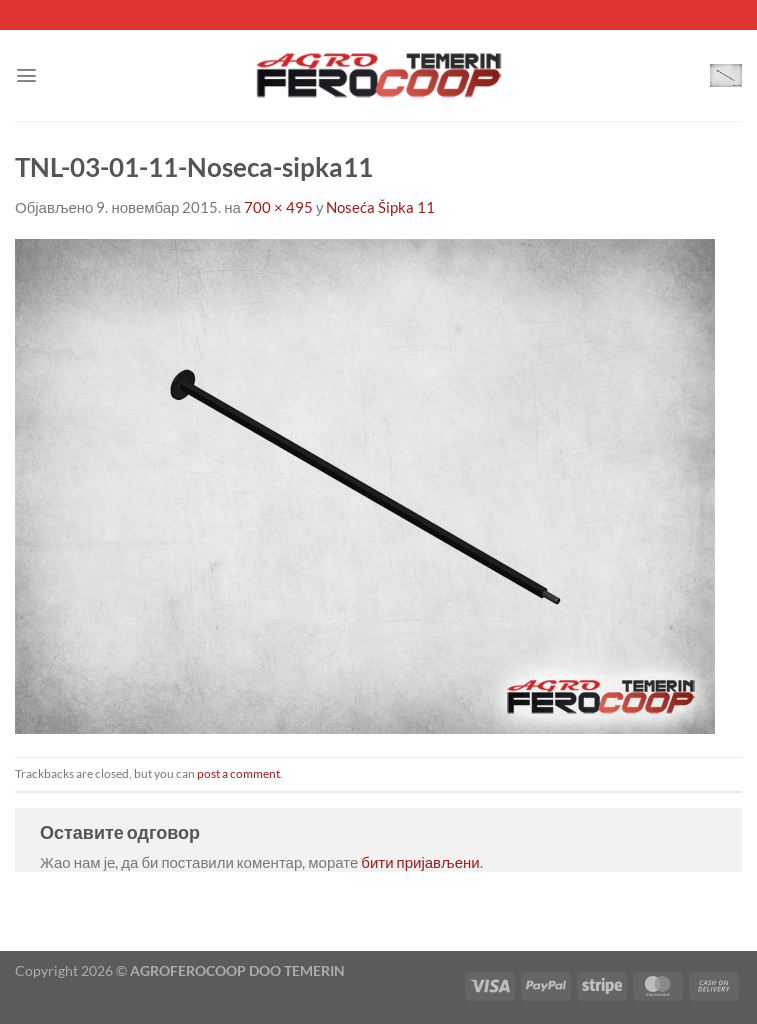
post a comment (238, 773)
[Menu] (26, 75)
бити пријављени (420, 862)
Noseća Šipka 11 (380, 207)
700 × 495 (278, 207)
